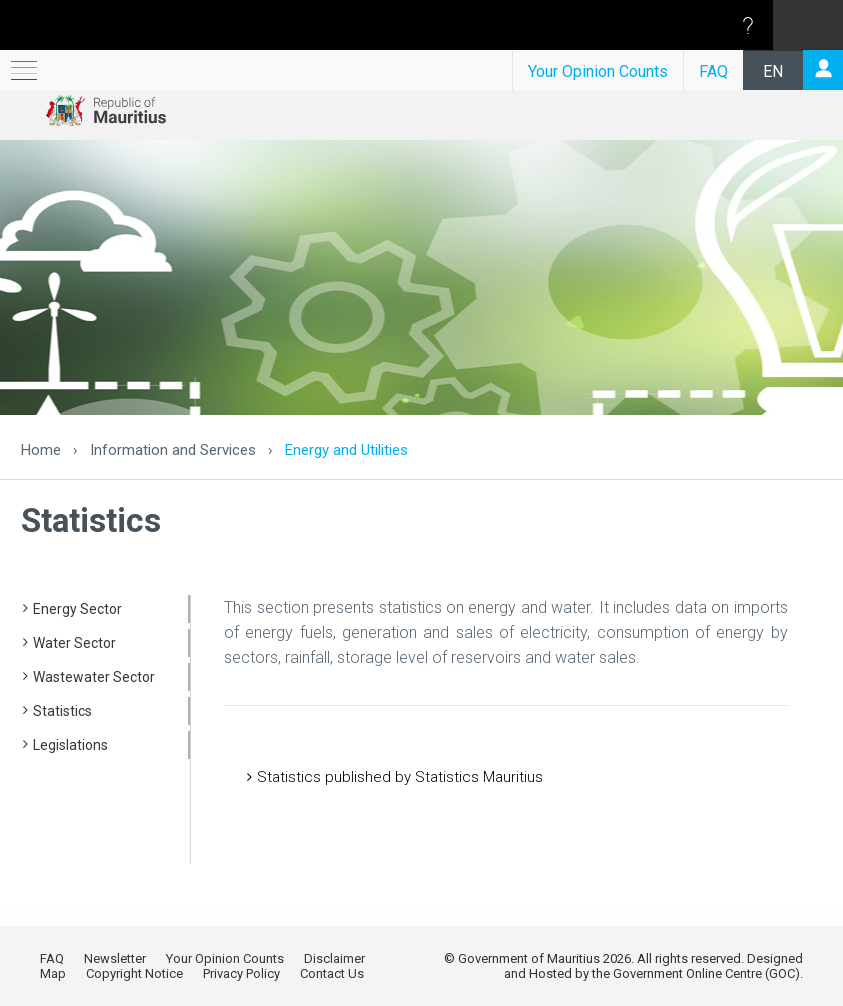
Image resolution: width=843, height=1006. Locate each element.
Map (53, 973)
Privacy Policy (241, 973)
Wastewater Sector (94, 677)
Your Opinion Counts (598, 71)
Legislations (70, 745)
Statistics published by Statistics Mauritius (400, 777)
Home (41, 450)
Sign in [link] (808, 25)
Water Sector (74, 643)
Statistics (62, 711)
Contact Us (332, 973)
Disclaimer (334, 958)
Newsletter (115, 958)
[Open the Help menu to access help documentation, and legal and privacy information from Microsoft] (748, 25)
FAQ (713, 71)
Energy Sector (77, 609)
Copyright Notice (134, 973)
